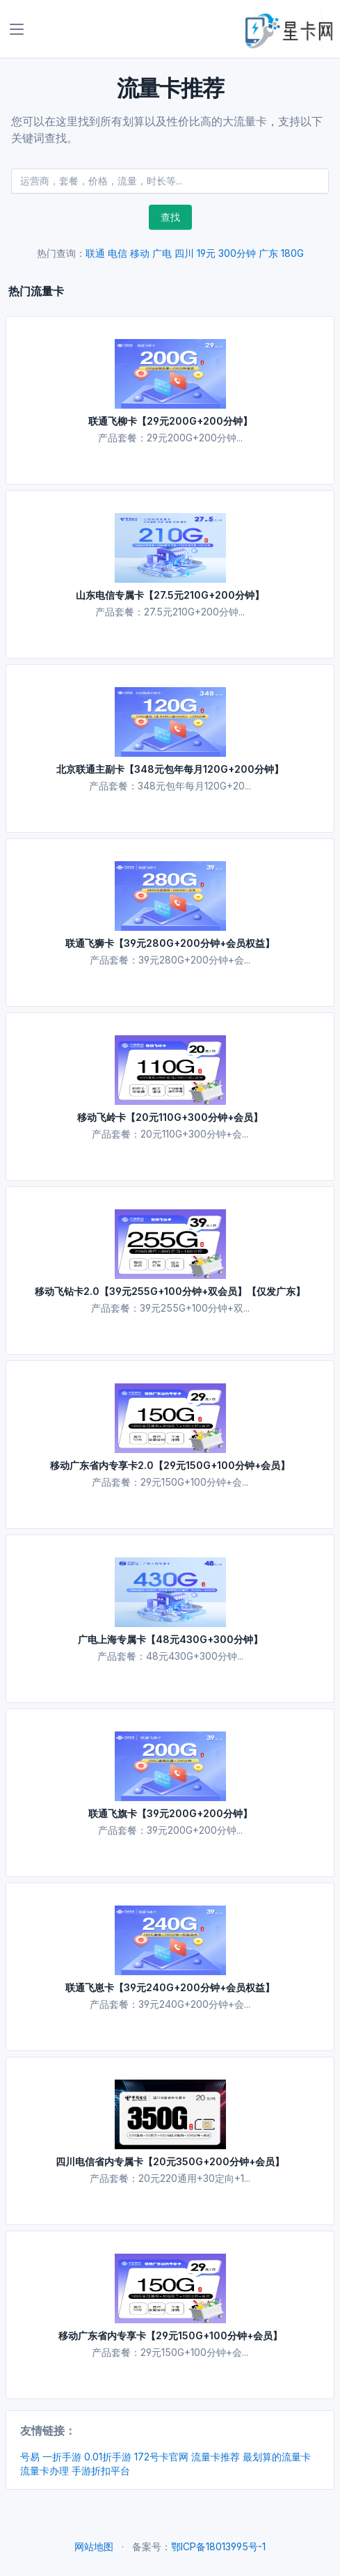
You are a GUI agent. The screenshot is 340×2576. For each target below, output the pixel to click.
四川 (184, 253)
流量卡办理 (44, 2470)
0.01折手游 (107, 2457)
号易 (30, 2457)
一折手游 (61, 2457)
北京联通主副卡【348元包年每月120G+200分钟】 (170, 769)
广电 (162, 253)
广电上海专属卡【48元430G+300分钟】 (170, 1639)
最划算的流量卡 (277, 2457)
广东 (268, 253)
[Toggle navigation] (17, 29)
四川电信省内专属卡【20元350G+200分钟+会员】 (170, 2161)
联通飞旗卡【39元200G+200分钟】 (170, 1813)
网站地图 (93, 2546)
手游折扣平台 (101, 2470)
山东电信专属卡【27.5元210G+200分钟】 (170, 595)
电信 (117, 253)
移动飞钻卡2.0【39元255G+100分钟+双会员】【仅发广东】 (170, 1291)
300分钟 (237, 253)
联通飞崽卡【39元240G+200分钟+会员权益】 (170, 1987)
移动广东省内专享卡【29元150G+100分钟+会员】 (170, 2335)
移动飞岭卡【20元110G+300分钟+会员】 (170, 1117)
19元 (206, 253)
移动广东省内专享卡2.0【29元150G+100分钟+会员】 (170, 1465)
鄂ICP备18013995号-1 (218, 2546)
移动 (139, 253)
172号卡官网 (161, 2457)
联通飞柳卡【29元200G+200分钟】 (170, 421)
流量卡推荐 (215, 2457)
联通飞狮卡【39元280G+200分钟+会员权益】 (170, 943)
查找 (170, 217)
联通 (95, 253)
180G (292, 253)
